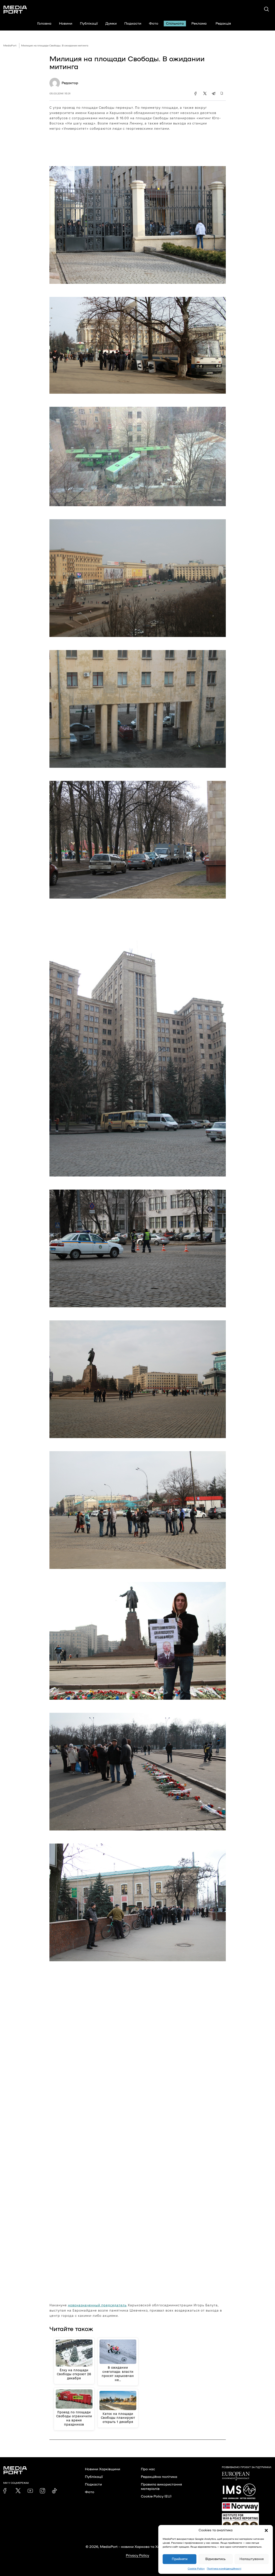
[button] (266, 2530)
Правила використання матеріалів (161, 2487)
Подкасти (132, 23)
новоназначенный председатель (97, 2305)
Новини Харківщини (102, 2469)
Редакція (226, 23)
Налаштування (252, 2559)
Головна (44, 23)
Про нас (148, 2469)
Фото (153, 23)
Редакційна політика (159, 2477)
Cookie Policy (196, 2568)
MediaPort (10, 45)
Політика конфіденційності (224, 2568)
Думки (111, 23)
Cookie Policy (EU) (156, 2496)
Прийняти (179, 2559)
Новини (65, 23)
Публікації (89, 23)
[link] (6, 2491)
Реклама (199, 23)
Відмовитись (215, 2559)
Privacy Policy (137, 2555)
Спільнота (175, 23)
